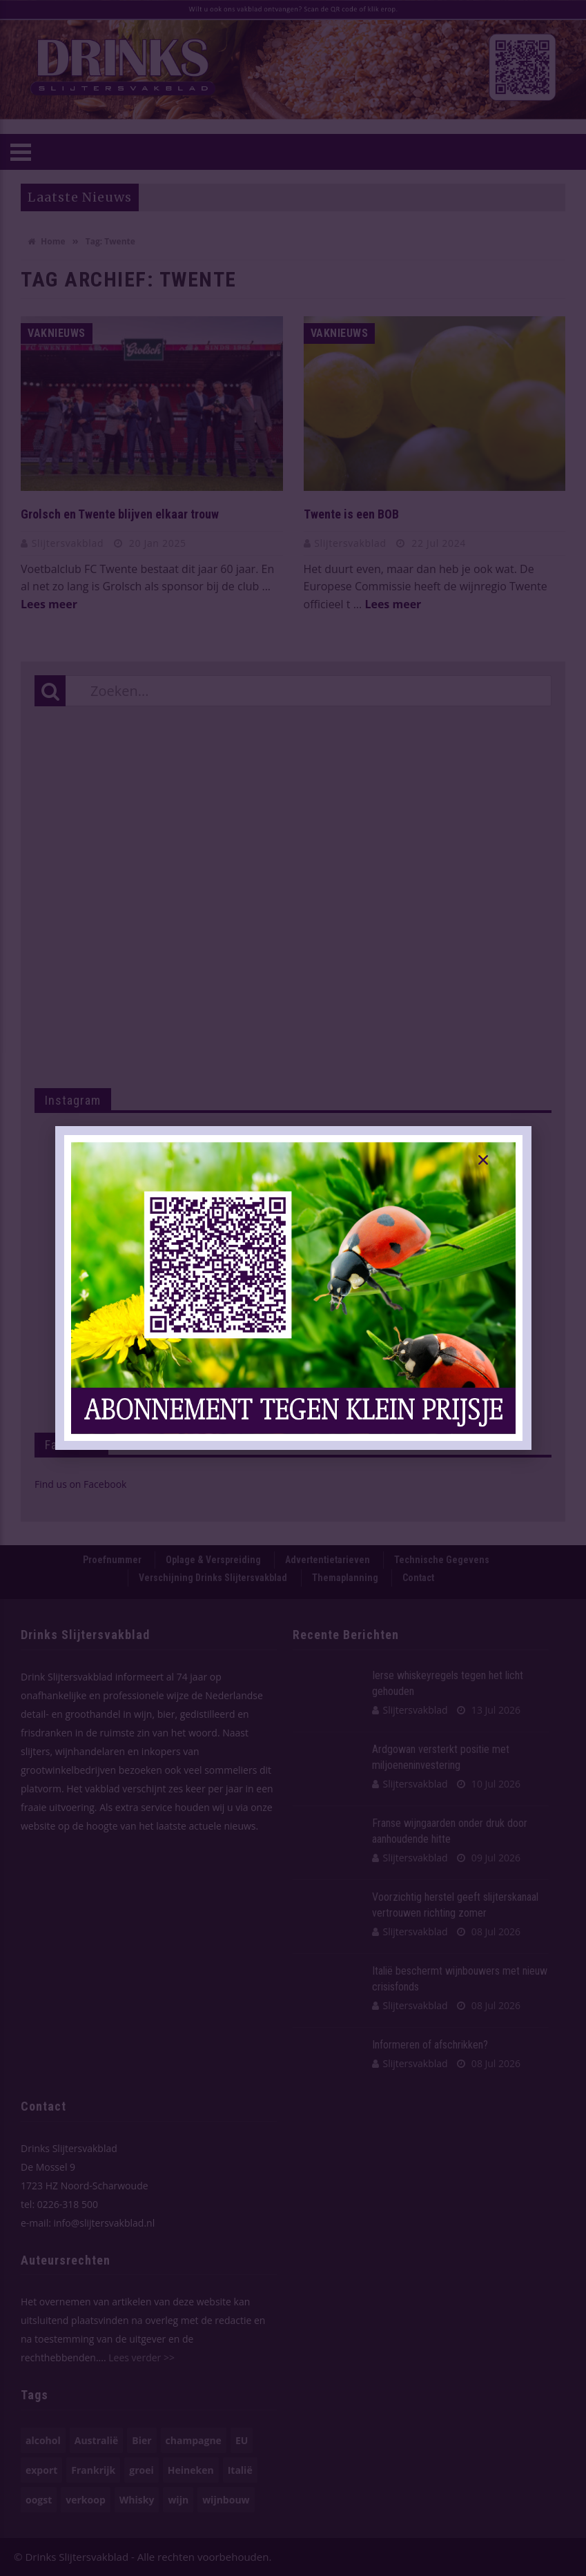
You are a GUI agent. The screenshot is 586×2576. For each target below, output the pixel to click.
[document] (293, 1288)
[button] (483, 1160)
